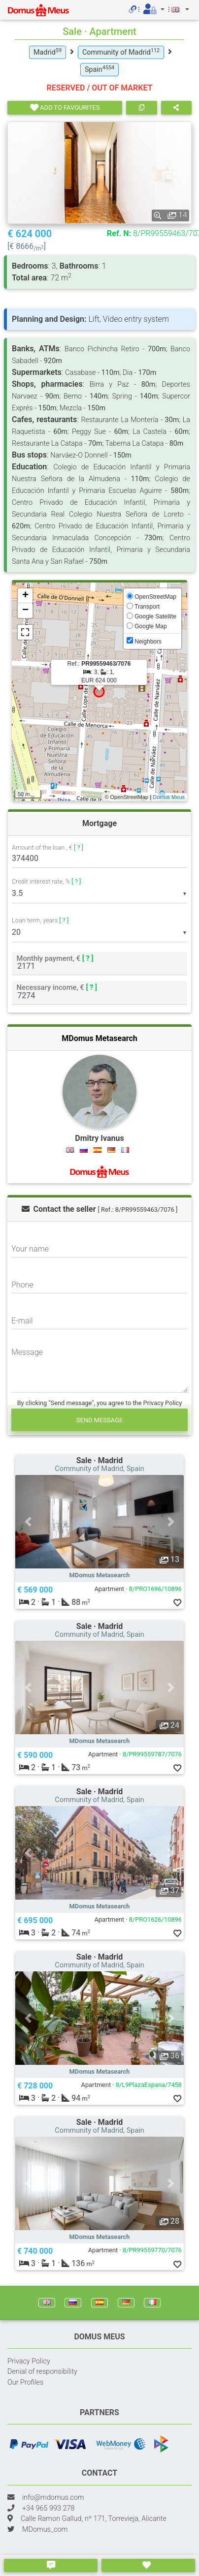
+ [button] (25, 595)
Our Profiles (25, 2382)
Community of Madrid (121, 52)
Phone (22, 1284)
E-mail (22, 1320)
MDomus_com (44, 2529)
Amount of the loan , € (47, 848)
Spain (99, 69)
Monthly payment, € (55, 957)
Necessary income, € (57, 987)
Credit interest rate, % (46, 881)
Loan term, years (40, 920)
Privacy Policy (28, 2361)
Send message (99, 1420)
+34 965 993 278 (48, 2508)
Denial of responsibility (42, 2371)
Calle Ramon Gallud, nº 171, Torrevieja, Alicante (93, 2519)
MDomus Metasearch (99, 1038)
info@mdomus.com (53, 2497)
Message (27, 1352)
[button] (27, 1521)
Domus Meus (169, 797)
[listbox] (99, 893)
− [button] (25, 610)
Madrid (47, 52)
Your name (30, 1249)
